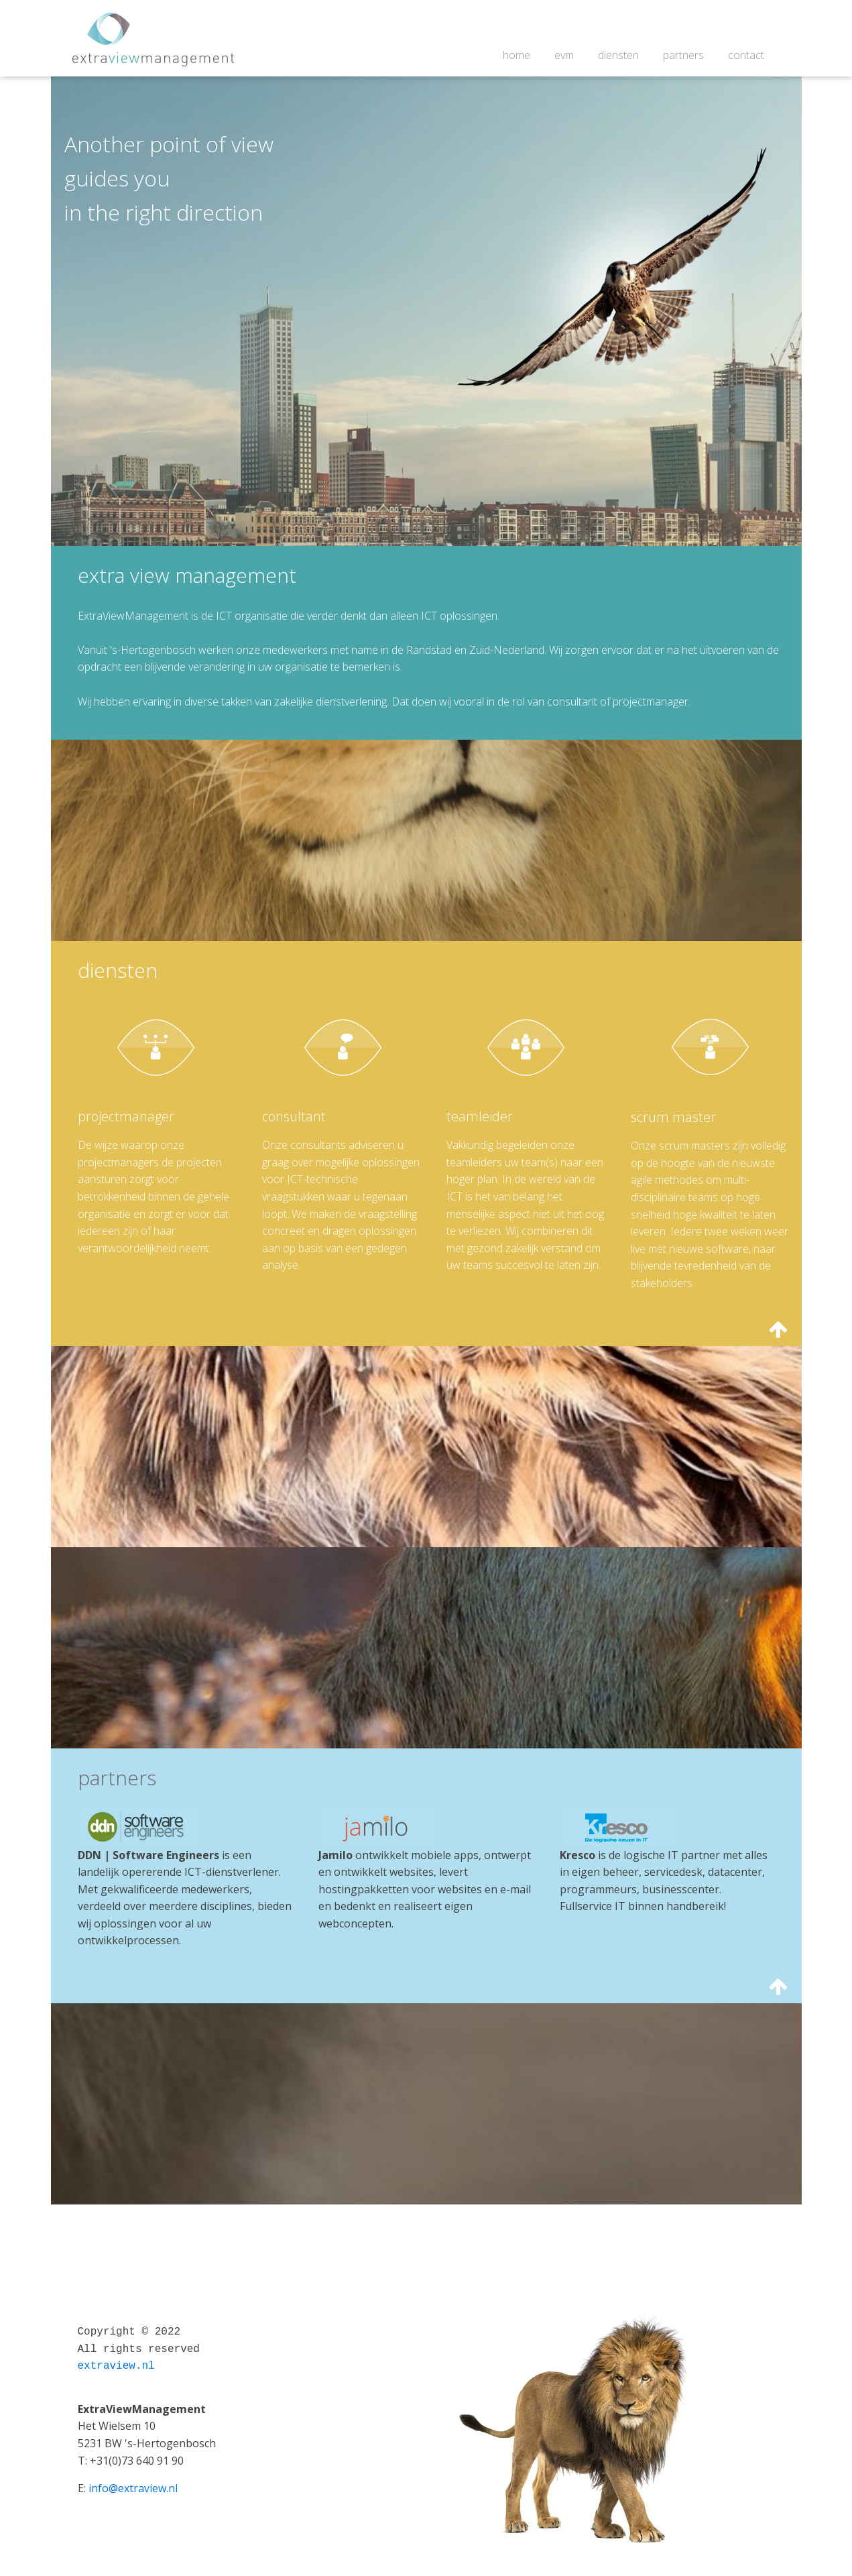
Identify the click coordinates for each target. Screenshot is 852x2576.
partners (683, 55)
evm (564, 55)
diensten (618, 55)
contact (746, 55)
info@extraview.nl (133, 2488)
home (516, 55)
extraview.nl (116, 2366)
